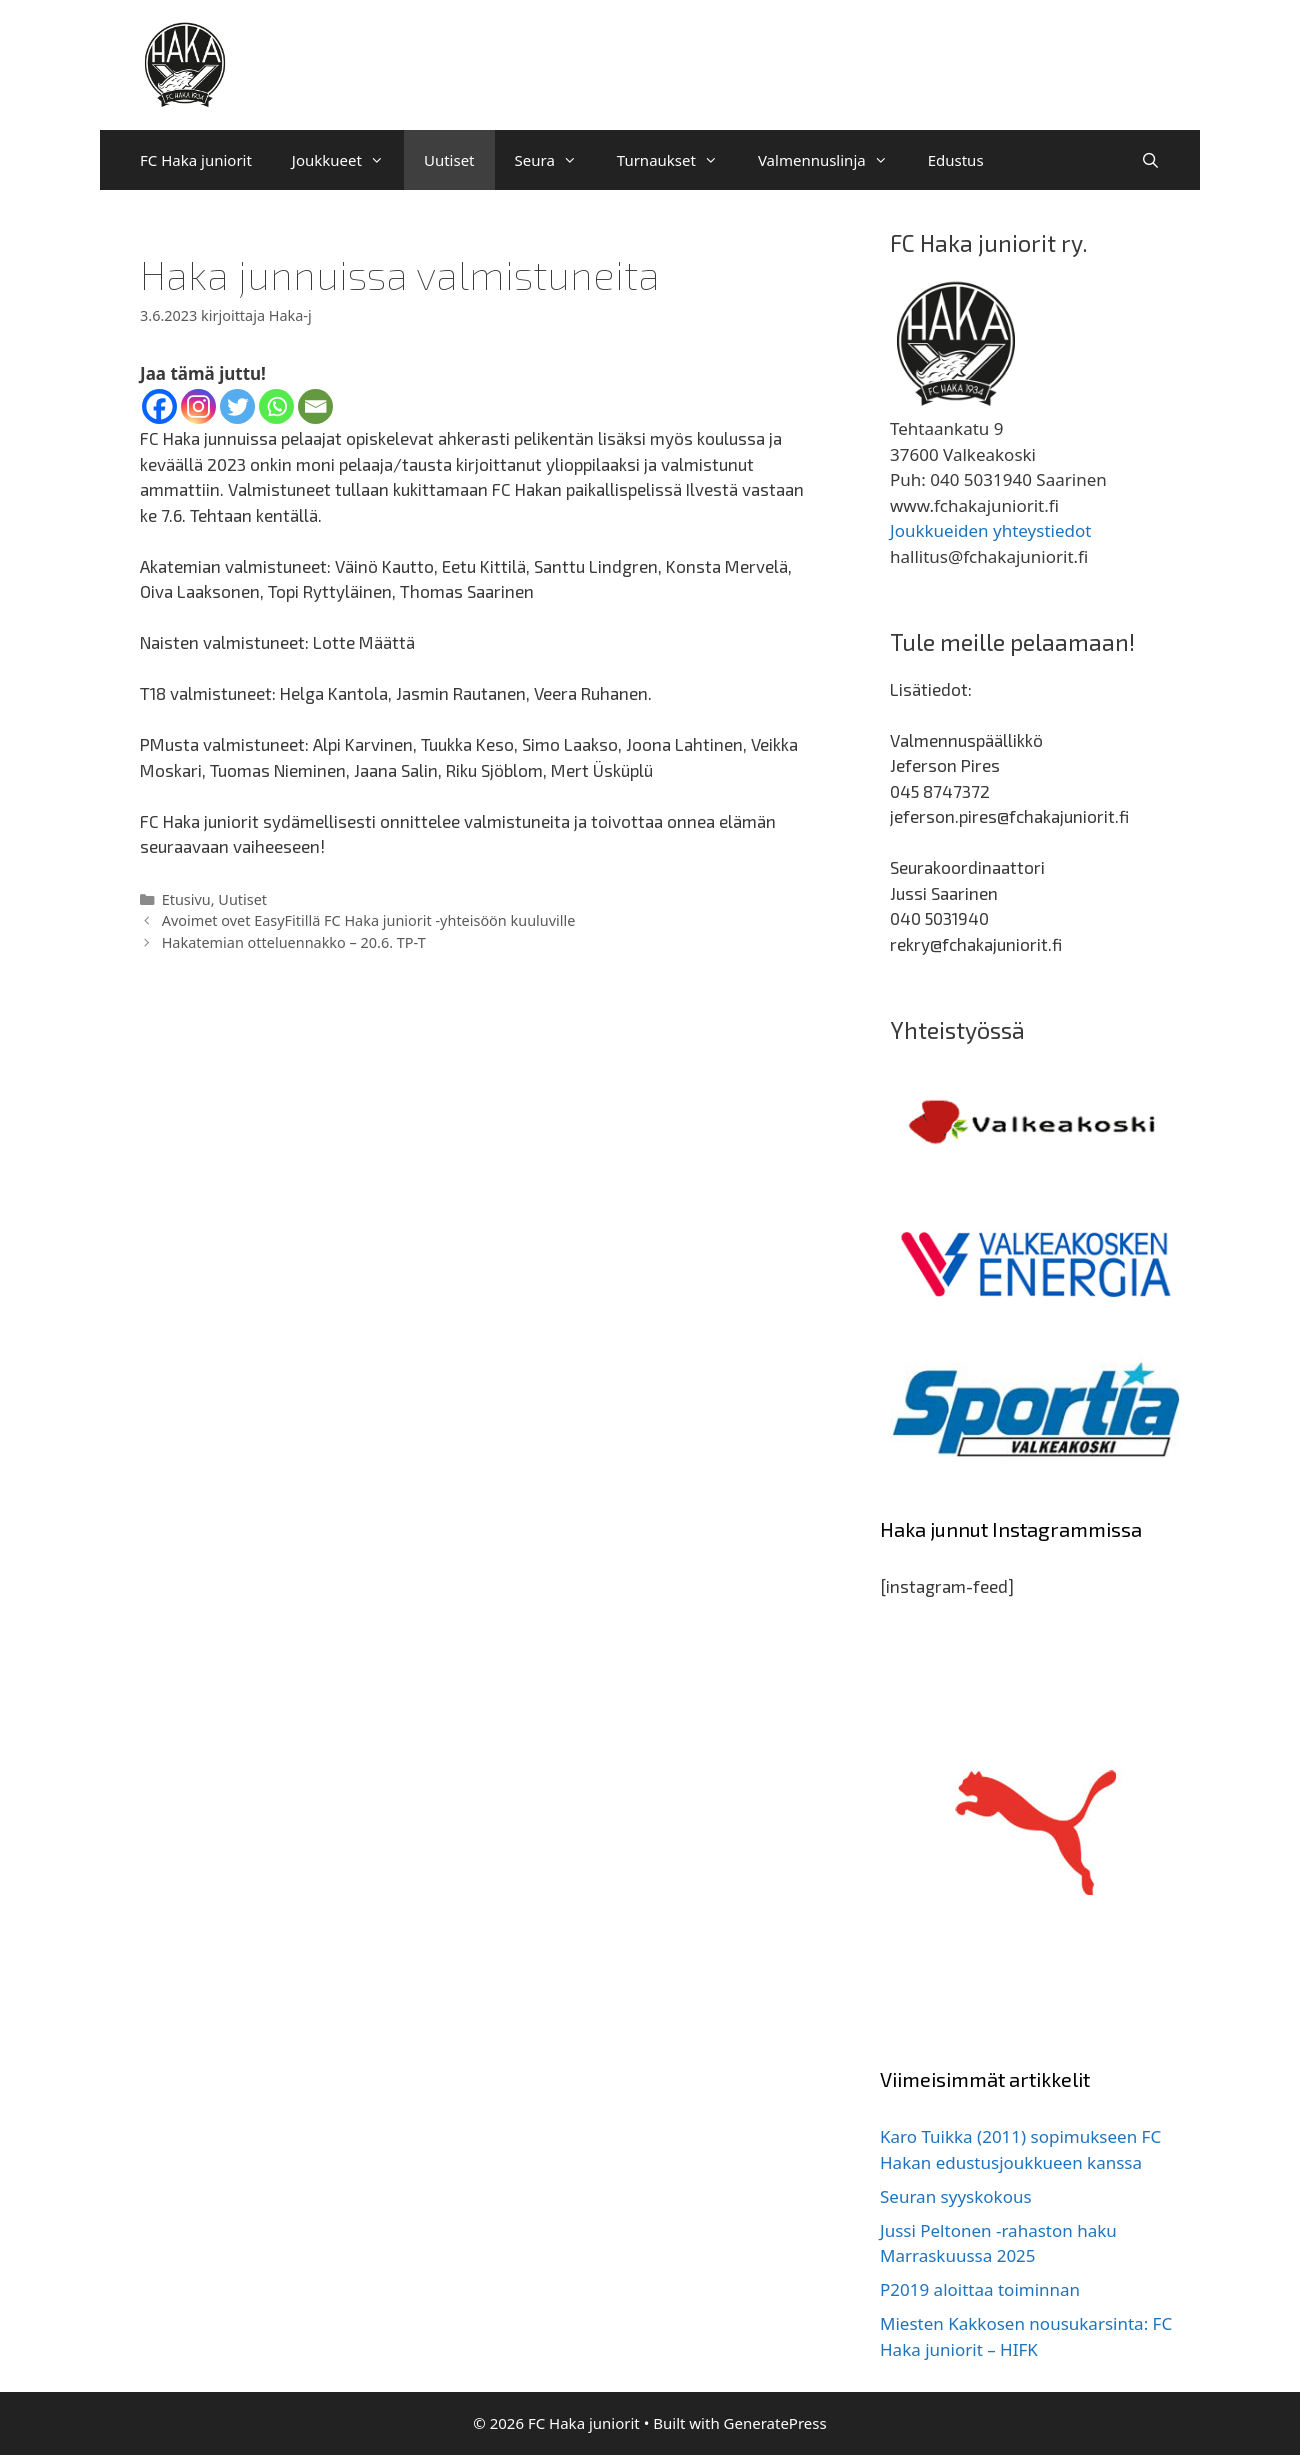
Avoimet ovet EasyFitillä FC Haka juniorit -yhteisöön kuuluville (369, 920)
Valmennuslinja (833, 160)
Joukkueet (348, 160)
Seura (556, 160)
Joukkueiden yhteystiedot (990, 530)
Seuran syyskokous (956, 2196)
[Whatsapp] (276, 406)
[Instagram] (198, 406)
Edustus (956, 160)
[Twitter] (237, 406)
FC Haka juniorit (196, 160)
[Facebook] (159, 406)
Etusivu (186, 899)
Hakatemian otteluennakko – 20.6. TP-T (294, 942)
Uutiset (449, 160)
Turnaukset (677, 160)
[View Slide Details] (1035, 1123)
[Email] (315, 406)
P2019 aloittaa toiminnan (980, 2289)
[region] (1035, 1123)
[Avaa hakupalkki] (1150, 160)
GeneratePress (775, 2423)
